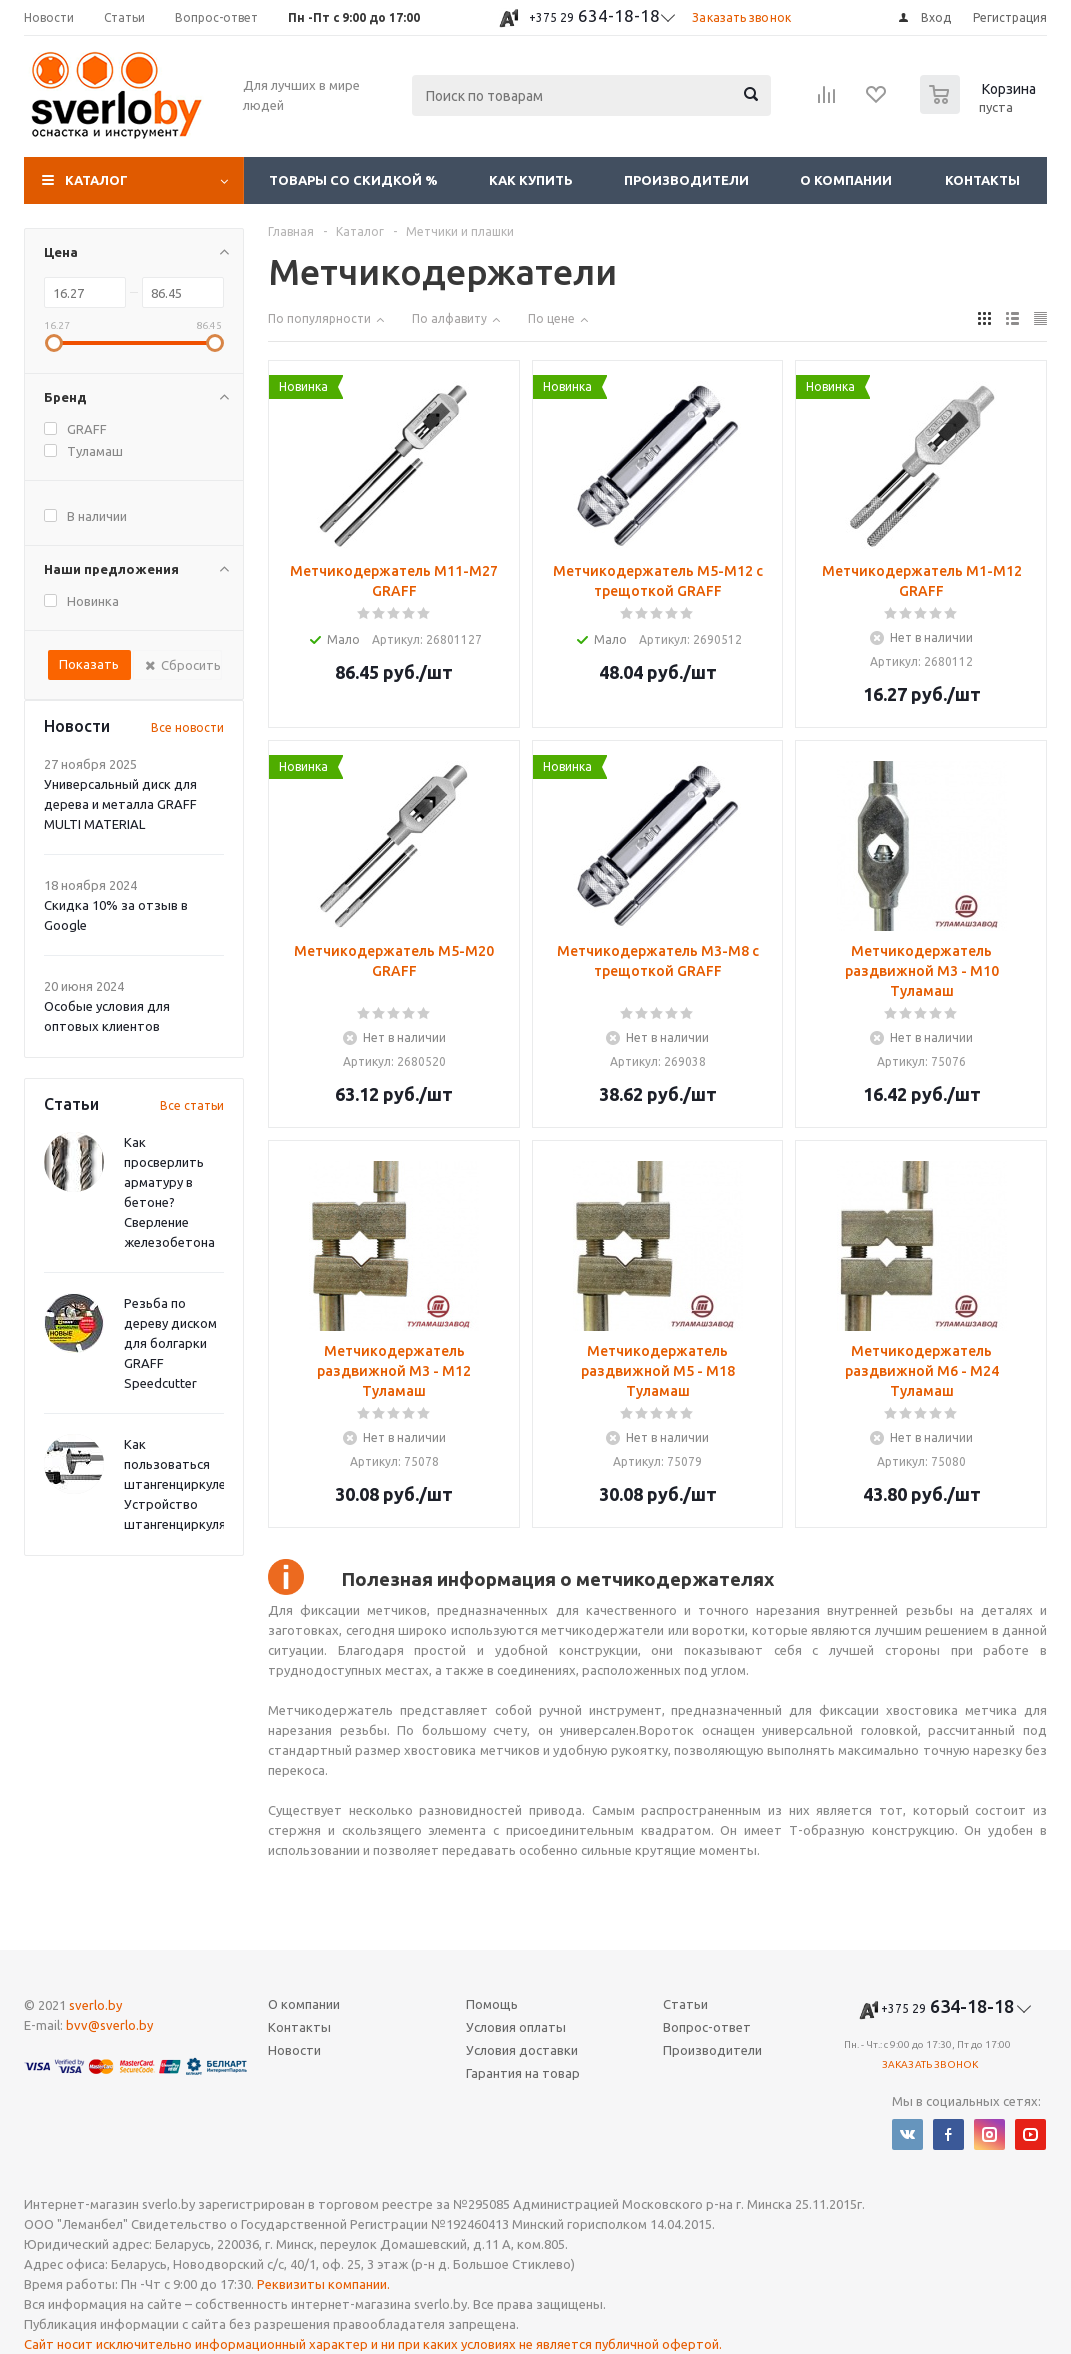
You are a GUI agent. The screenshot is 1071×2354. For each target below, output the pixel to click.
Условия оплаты (516, 2027)
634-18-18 (594, 15)
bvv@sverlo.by (109, 2025)
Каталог (96, 180)
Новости (294, 2050)
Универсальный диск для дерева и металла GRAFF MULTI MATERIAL (120, 804)
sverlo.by (95, 2005)
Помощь (492, 2004)
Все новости (187, 727)
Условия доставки (522, 2050)
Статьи (685, 2004)
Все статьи (192, 1105)
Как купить (531, 180)
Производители (686, 180)
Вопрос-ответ (707, 2027)
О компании (846, 180)
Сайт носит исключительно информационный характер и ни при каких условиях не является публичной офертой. (373, 2344)
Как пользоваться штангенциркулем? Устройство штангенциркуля (182, 1484)
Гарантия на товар (523, 2073)
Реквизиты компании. (323, 2284)
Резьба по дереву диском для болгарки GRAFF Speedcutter (170, 1343)
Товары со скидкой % (353, 180)
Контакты (982, 180)
